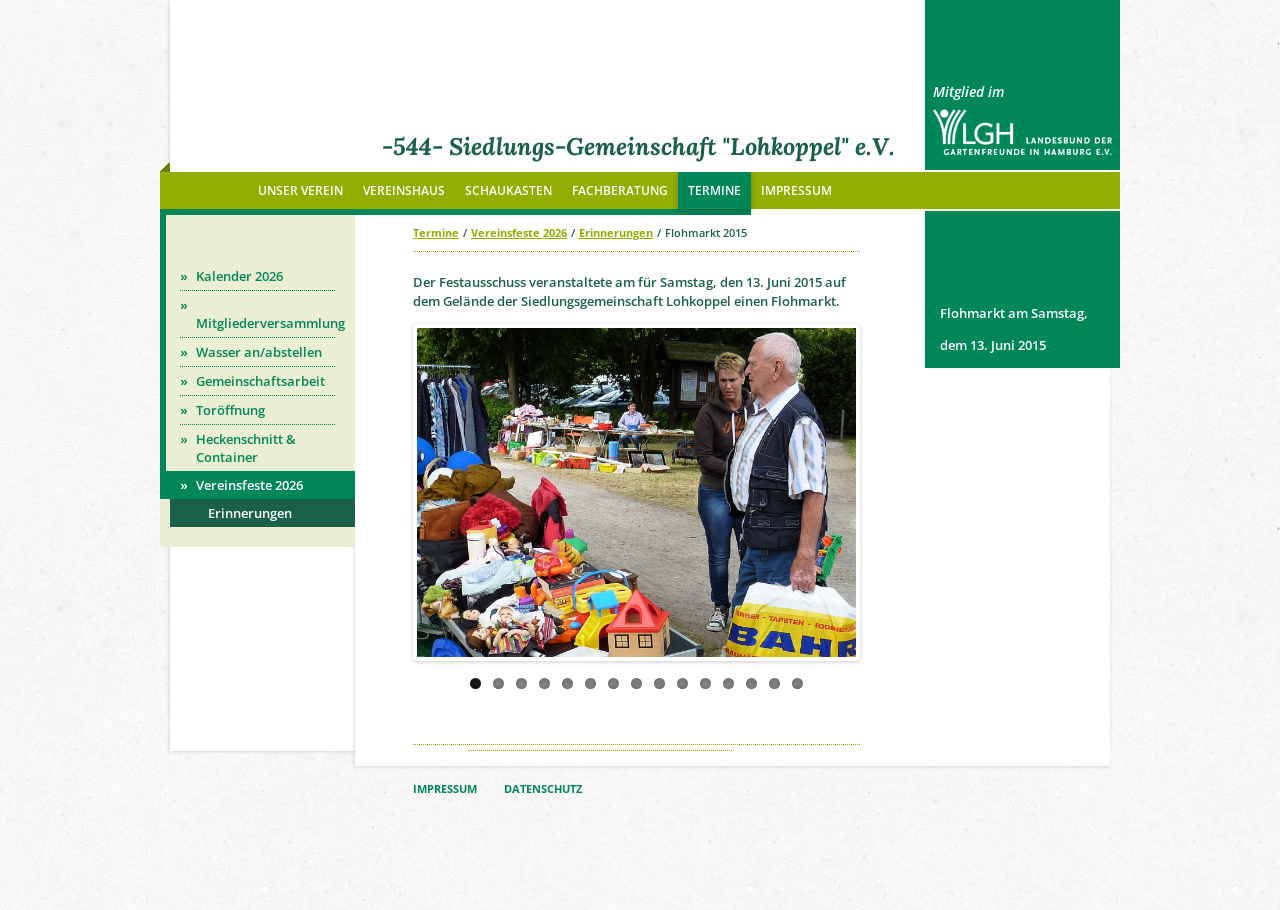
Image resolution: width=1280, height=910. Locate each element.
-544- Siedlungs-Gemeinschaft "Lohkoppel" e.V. (638, 146)
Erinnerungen (616, 232)
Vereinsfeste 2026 (519, 232)
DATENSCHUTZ (543, 789)
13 (751, 683)
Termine (436, 232)
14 (774, 683)
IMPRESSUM (445, 789)
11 (705, 683)
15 (797, 683)
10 (682, 683)
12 (728, 683)
